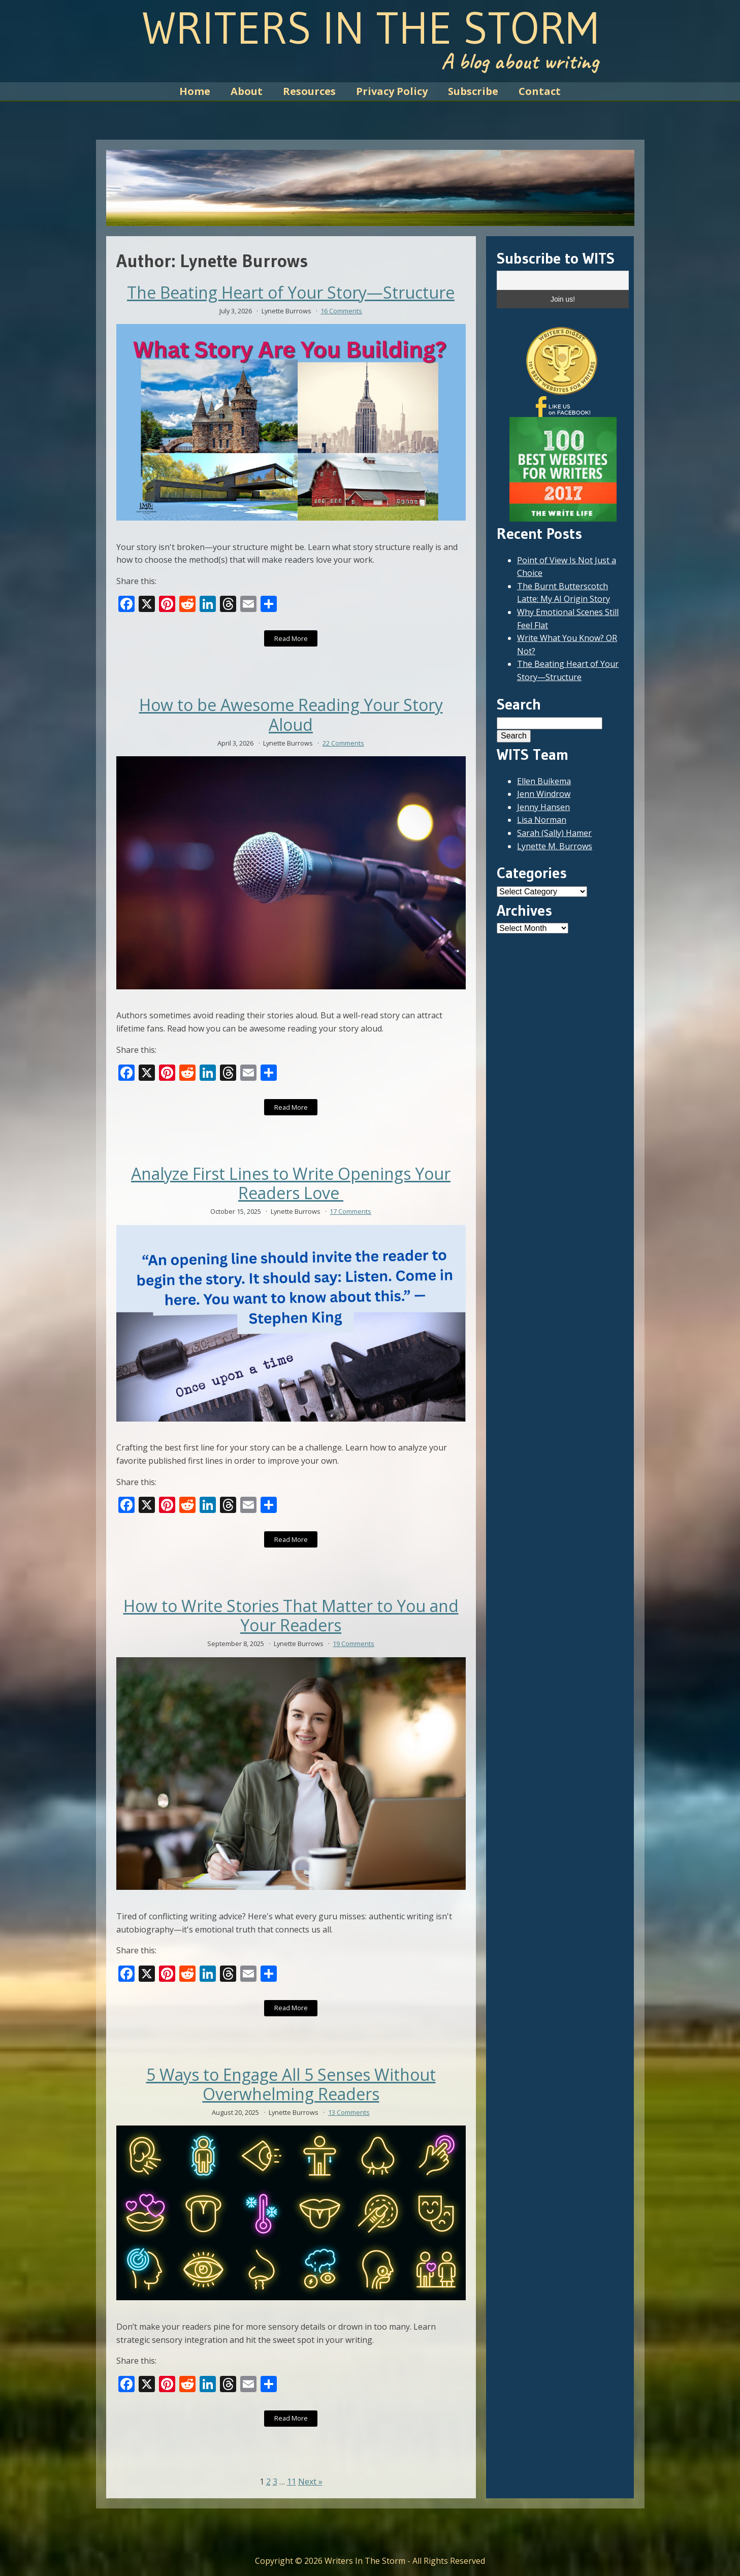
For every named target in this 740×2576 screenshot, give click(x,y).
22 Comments (343, 743)
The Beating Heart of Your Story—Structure (291, 292)
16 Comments (341, 310)
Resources (309, 91)
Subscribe (473, 91)
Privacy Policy (392, 91)
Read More (291, 638)
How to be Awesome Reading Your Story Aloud (291, 714)
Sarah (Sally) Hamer (554, 833)
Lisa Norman (541, 819)
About (247, 91)
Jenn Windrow (543, 793)
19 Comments (353, 1643)
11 (291, 2481)
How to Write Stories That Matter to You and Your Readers (291, 1615)
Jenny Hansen (543, 807)
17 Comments (350, 1211)
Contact (540, 91)
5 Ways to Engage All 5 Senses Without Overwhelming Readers (291, 2084)
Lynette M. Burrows (554, 846)
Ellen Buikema (544, 781)
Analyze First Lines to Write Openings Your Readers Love (291, 1183)
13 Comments (349, 2112)
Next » (310, 2481)
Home (194, 91)
